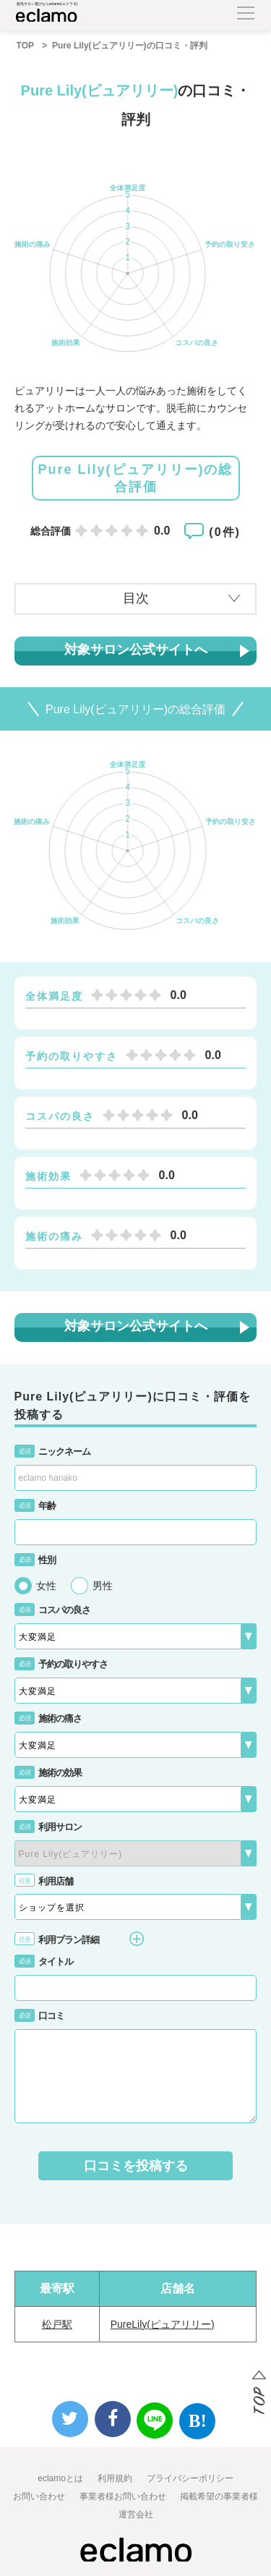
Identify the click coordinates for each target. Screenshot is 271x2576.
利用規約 (115, 2478)
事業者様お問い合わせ (122, 2496)
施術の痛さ (48, 1718)
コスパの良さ (52, 1610)
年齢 (35, 1506)
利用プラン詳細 (79, 1938)
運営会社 (136, 2514)
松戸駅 (57, 2324)
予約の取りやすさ (61, 1664)
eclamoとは (60, 2478)
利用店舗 (43, 1881)
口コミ (39, 2016)
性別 (35, 1560)
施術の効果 (48, 1773)
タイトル (43, 1961)
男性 (103, 1585)
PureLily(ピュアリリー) (163, 2324)
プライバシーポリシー (190, 2478)
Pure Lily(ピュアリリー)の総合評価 (135, 478)
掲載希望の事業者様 (219, 2496)
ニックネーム (52, 1451)
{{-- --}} (135, 1853)
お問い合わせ (39, 2496)
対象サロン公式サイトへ (135, 649)
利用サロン (48, 1827)
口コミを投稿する (136, 2166)
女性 (46, 1585)
